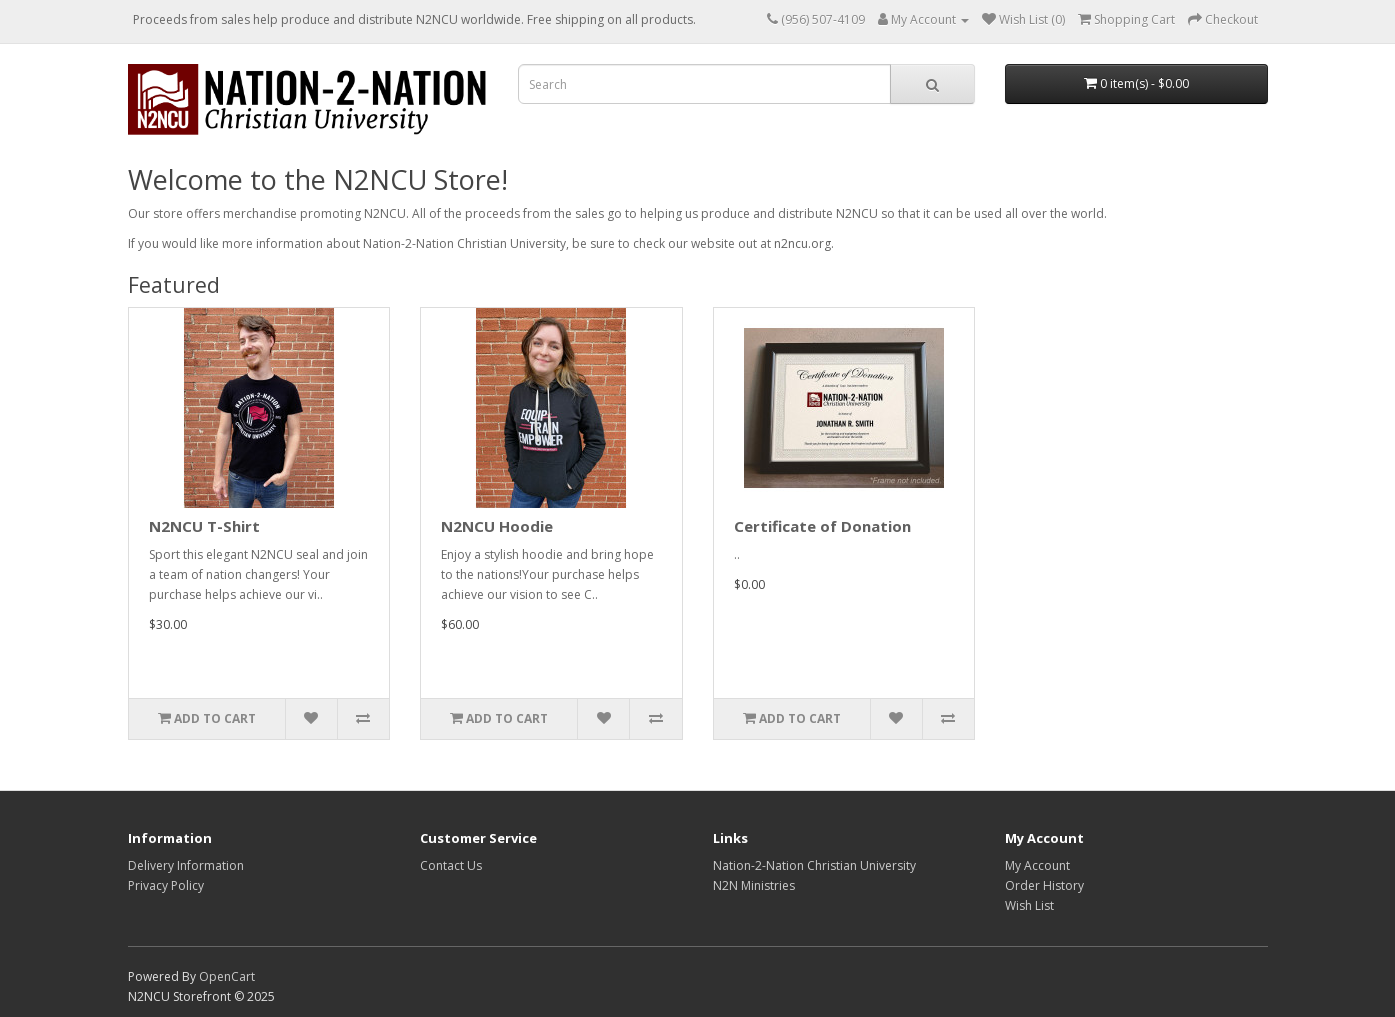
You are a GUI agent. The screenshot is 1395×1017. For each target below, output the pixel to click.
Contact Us (451, 865)
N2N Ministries (754, 885)
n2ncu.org (802, 243)
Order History (1044, 885)
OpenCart (227, 976)
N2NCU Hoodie (497, 526)
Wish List (1029, 905)
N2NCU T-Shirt (204, 526)
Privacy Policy (166, 885)
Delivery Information (186, 865)
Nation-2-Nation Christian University (814, 865)
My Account (1037, 865)
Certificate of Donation (822, 526)
